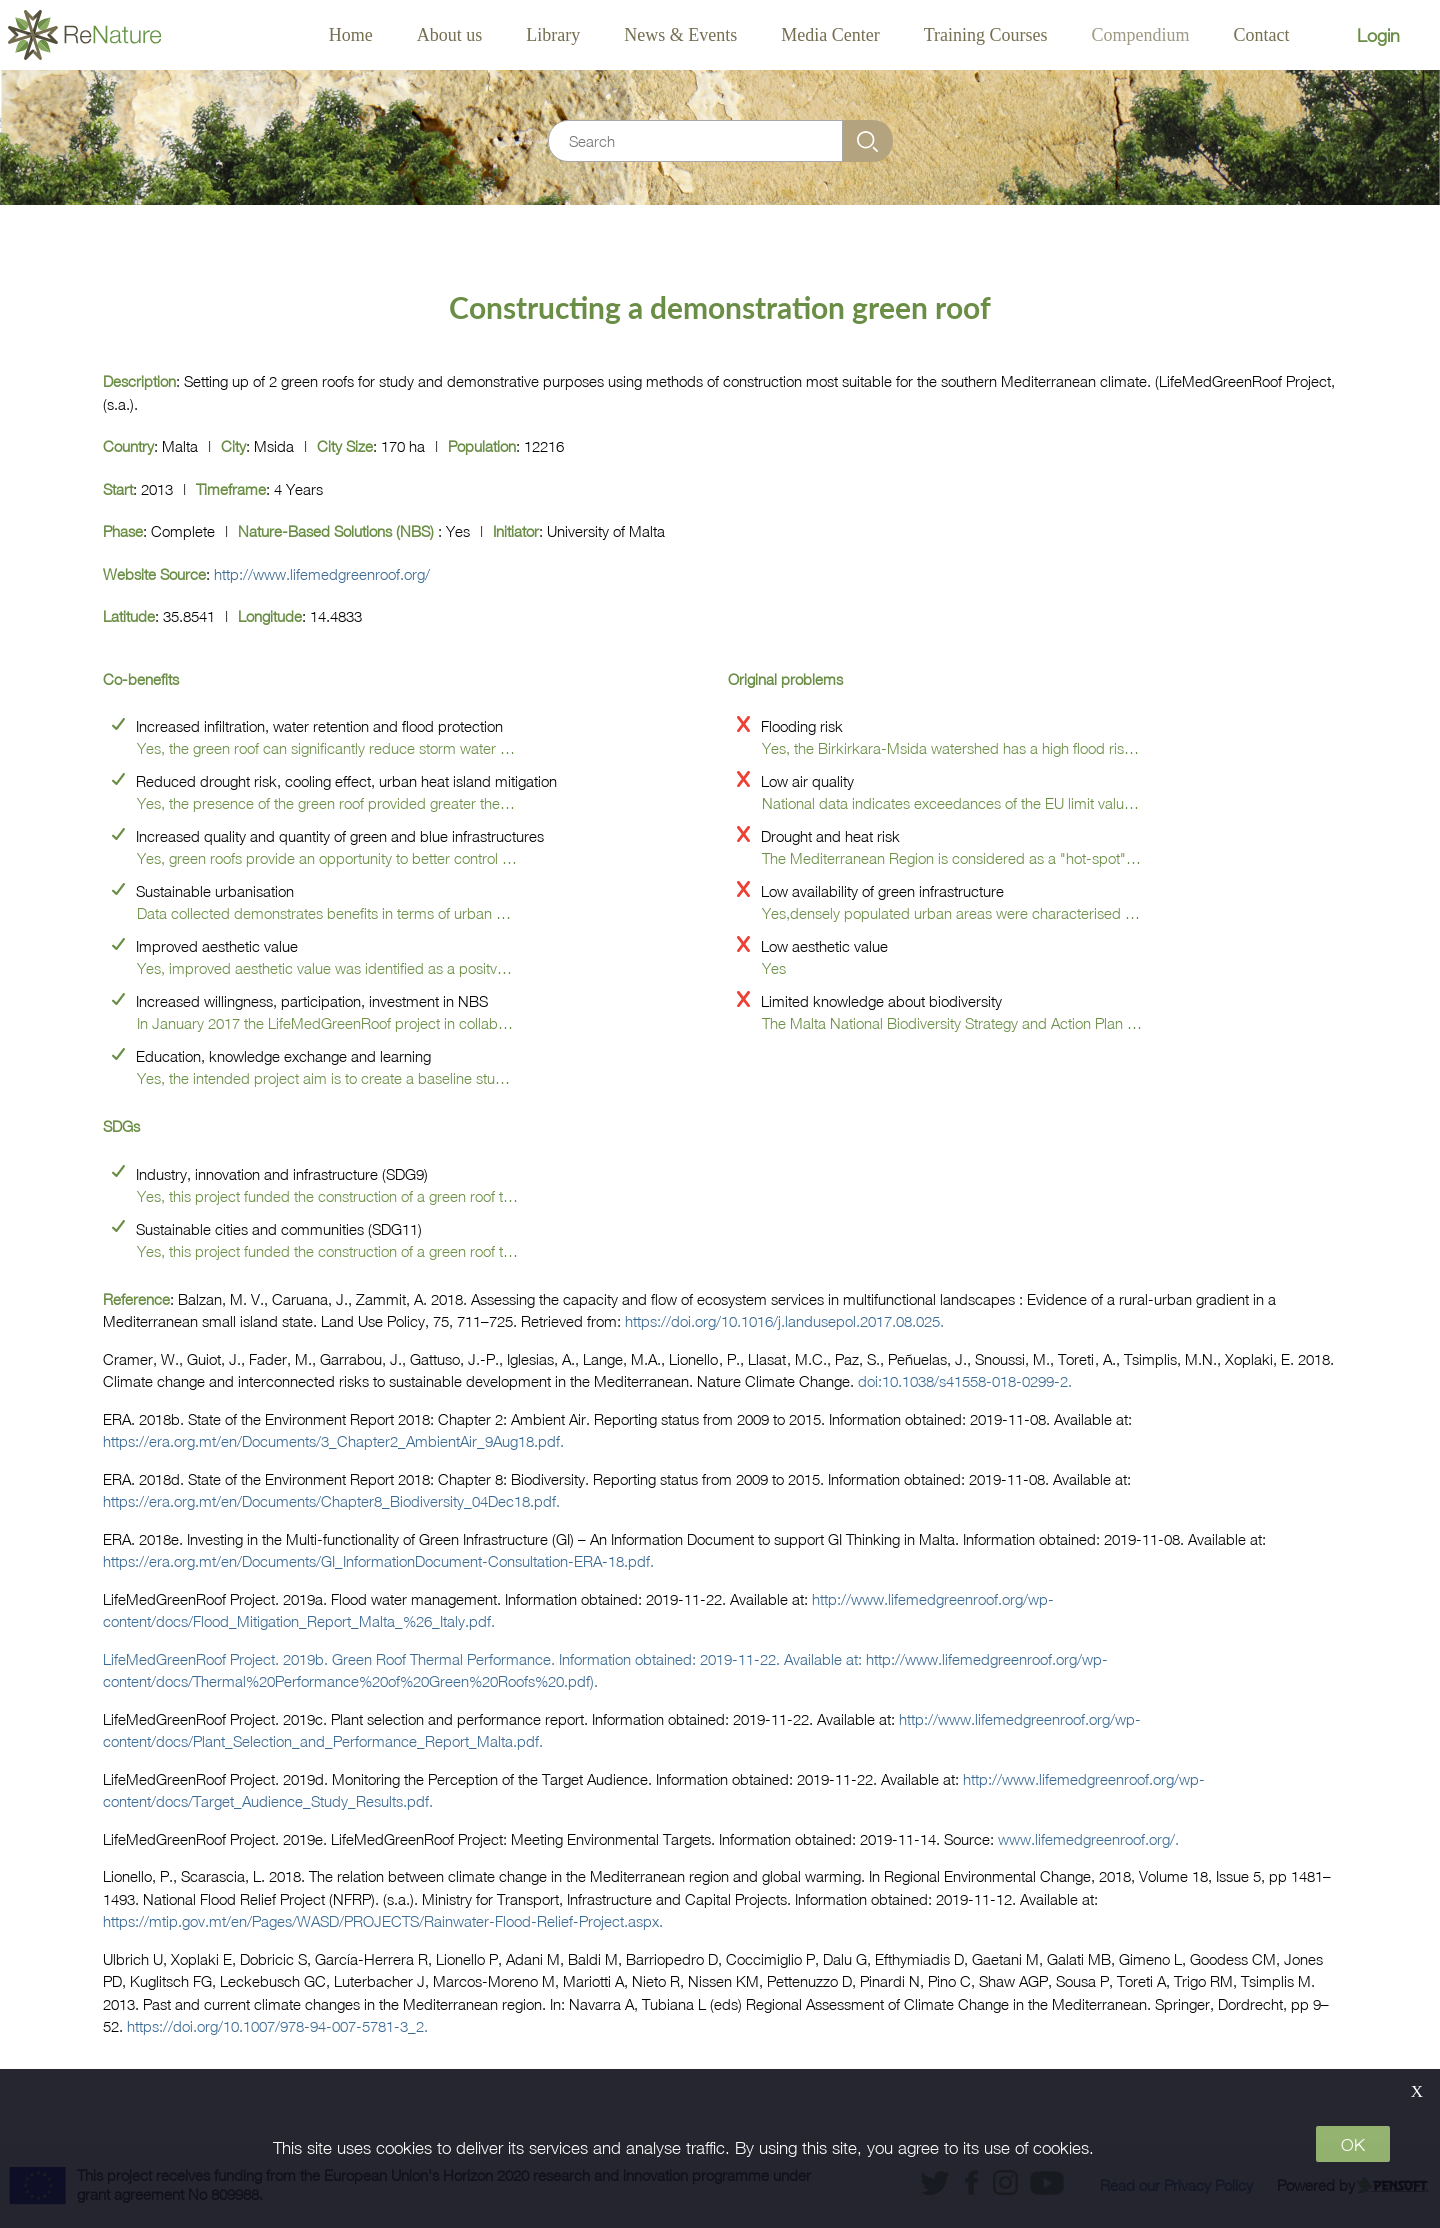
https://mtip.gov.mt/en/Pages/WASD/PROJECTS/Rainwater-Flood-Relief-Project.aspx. (383, 1921)
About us (450, 35)
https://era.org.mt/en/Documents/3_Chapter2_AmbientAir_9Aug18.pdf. (333, 1441)
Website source (154, 574)
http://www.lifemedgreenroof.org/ (322, 574)
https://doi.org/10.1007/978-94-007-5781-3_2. (277, 2026)
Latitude (129, 616)
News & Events (680, 35)
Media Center (830, 35)
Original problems (785, 679)
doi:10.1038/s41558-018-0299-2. (965, 1381)
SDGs (121, 1126)
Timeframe (231, 489)
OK (1353, 2145)
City (233, 446)
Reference (136, 1299)
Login (1378, 35)
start (118, 489)
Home (351, 35)
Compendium (1141, 35)
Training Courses (986, 35)
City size (345, 446)
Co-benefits (141, 679)
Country (128, 446)
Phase (123, 531)
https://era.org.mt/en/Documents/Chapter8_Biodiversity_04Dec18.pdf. (331, 1501)
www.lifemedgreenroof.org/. (1088, 1839)
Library (553, 35)
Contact (1262, 35)
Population (482, 446)
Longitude (270, 616)
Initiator (516, 531)
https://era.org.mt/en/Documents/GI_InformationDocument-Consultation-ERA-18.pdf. (378, 1561)
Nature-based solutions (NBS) (338, 531)
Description (139, 381)
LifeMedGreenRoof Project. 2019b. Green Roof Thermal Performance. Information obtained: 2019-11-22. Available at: (484, 1659)
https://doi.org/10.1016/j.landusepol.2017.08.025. (784, 1321)
